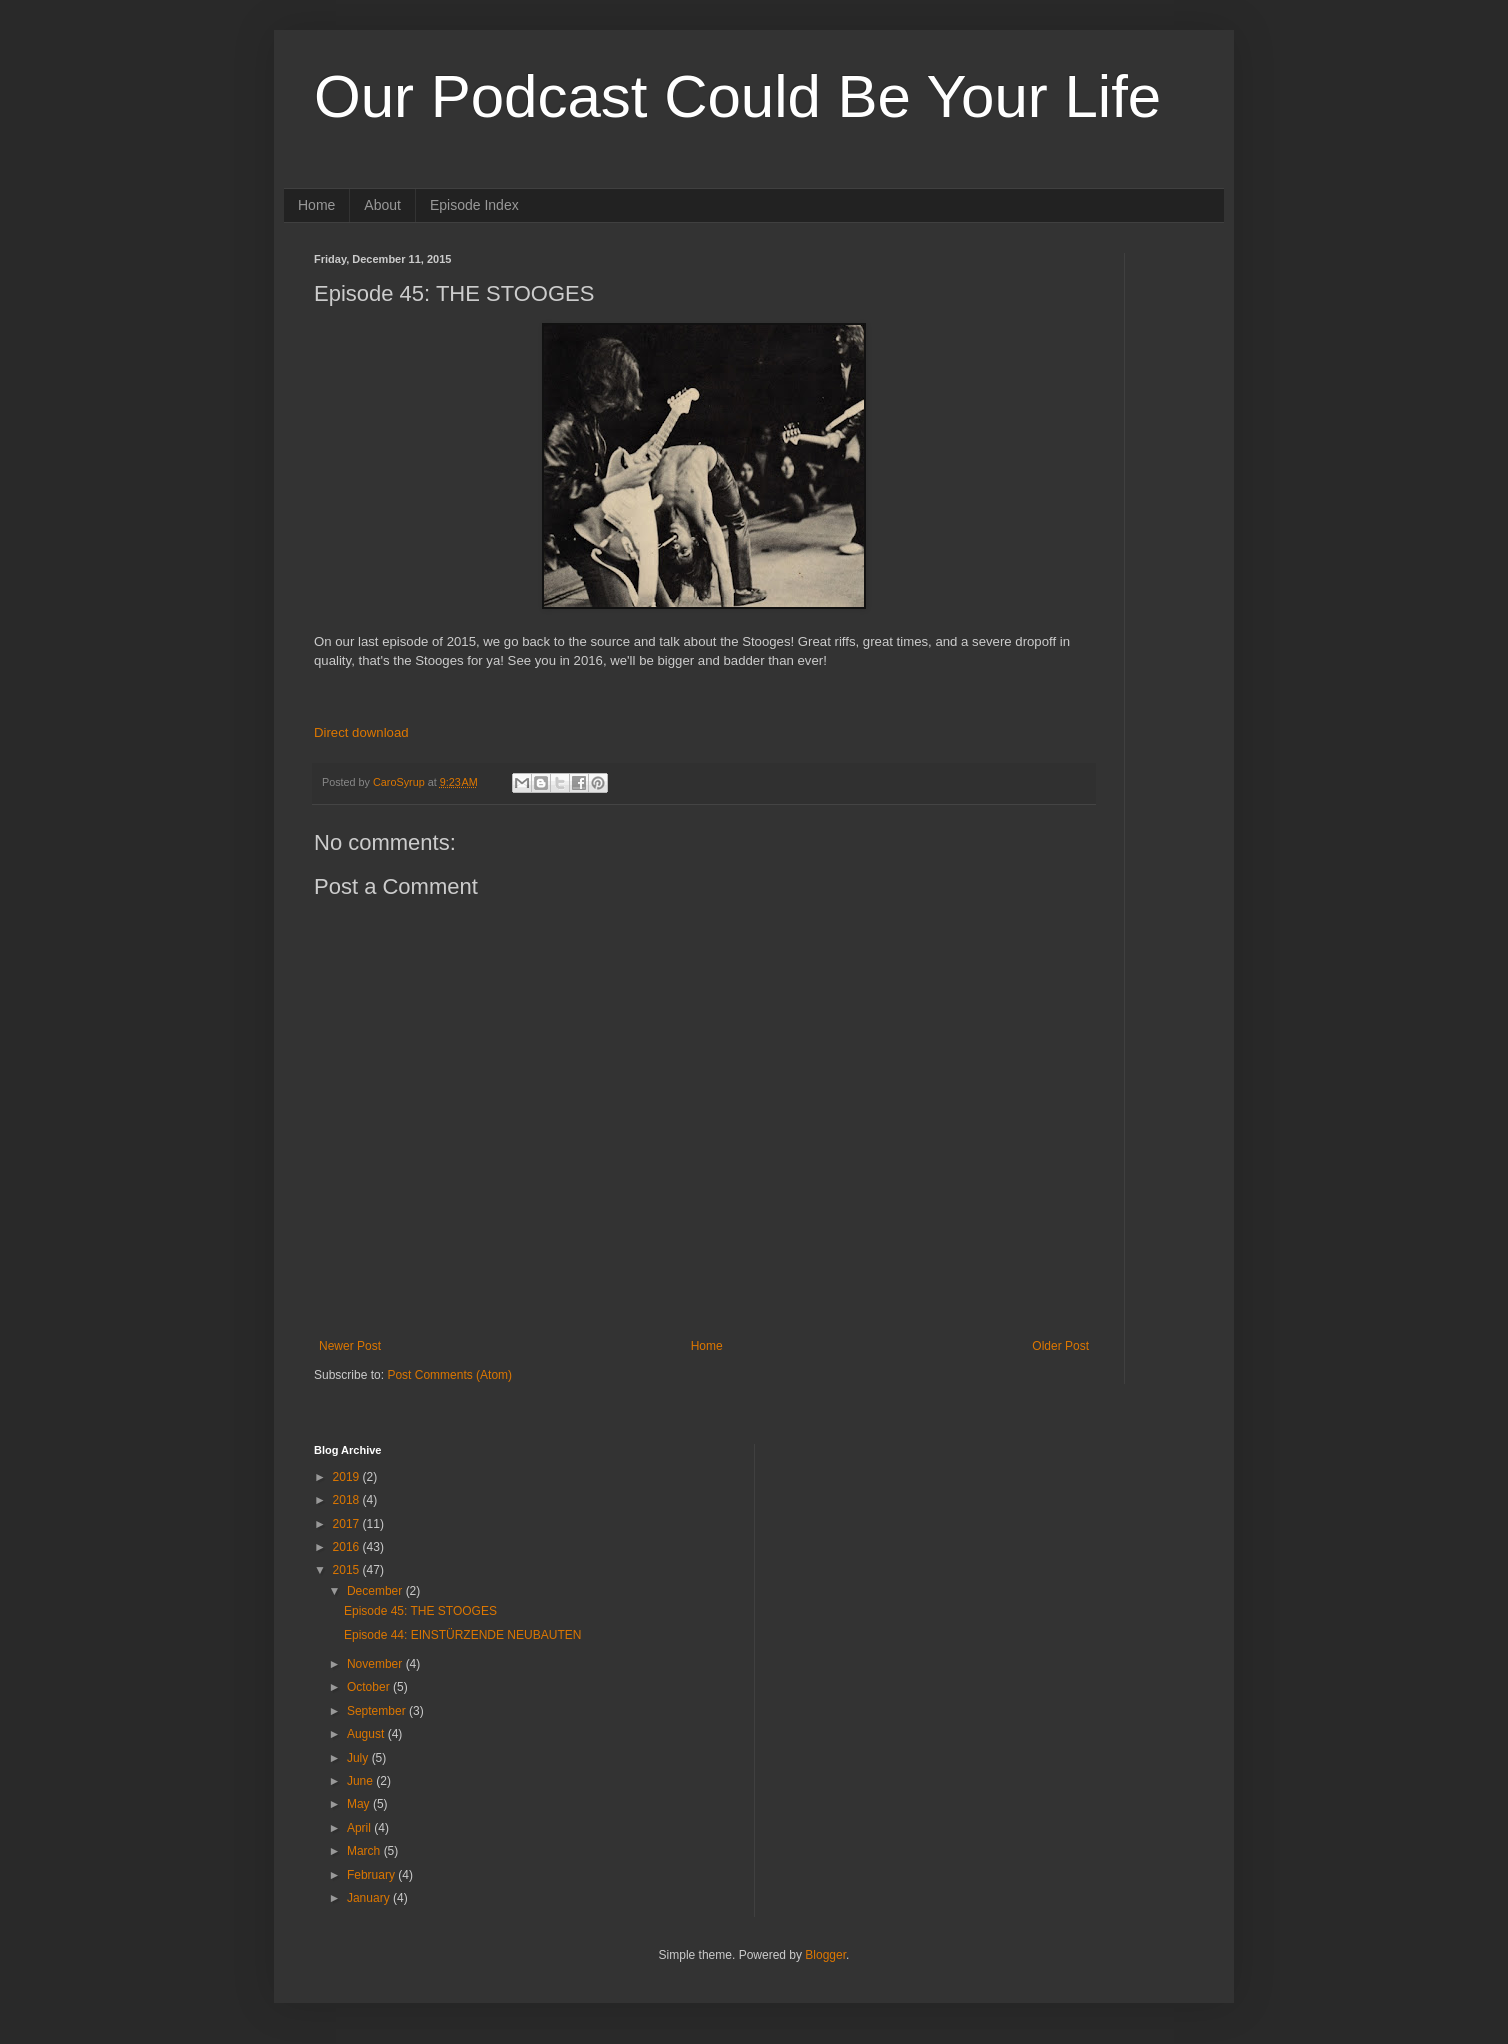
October (370, 1687)
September (378, 1711)
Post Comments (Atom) (449, 1375)
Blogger (825, 1955)
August (367, 1734)
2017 (348, 1524)
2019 (348, 1477)
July (359, 1758)
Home (316, 205)
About (382, 205)
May (360, 1804)
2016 (348, 1547)
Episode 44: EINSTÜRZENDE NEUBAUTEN (462, 1635)
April (360, 1828)
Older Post (1060, 1346)
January (370, 1898)
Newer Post (350, 1346)
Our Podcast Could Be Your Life (737, 96)
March (365, 1851)
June (361, 1781)
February (372, 1875)
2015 (348, 1570)
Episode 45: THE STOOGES (420, 1611)
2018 (348, 1500)
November (376, 1664)
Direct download (361, 732)
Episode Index (474, 205)
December (376, 1591)
